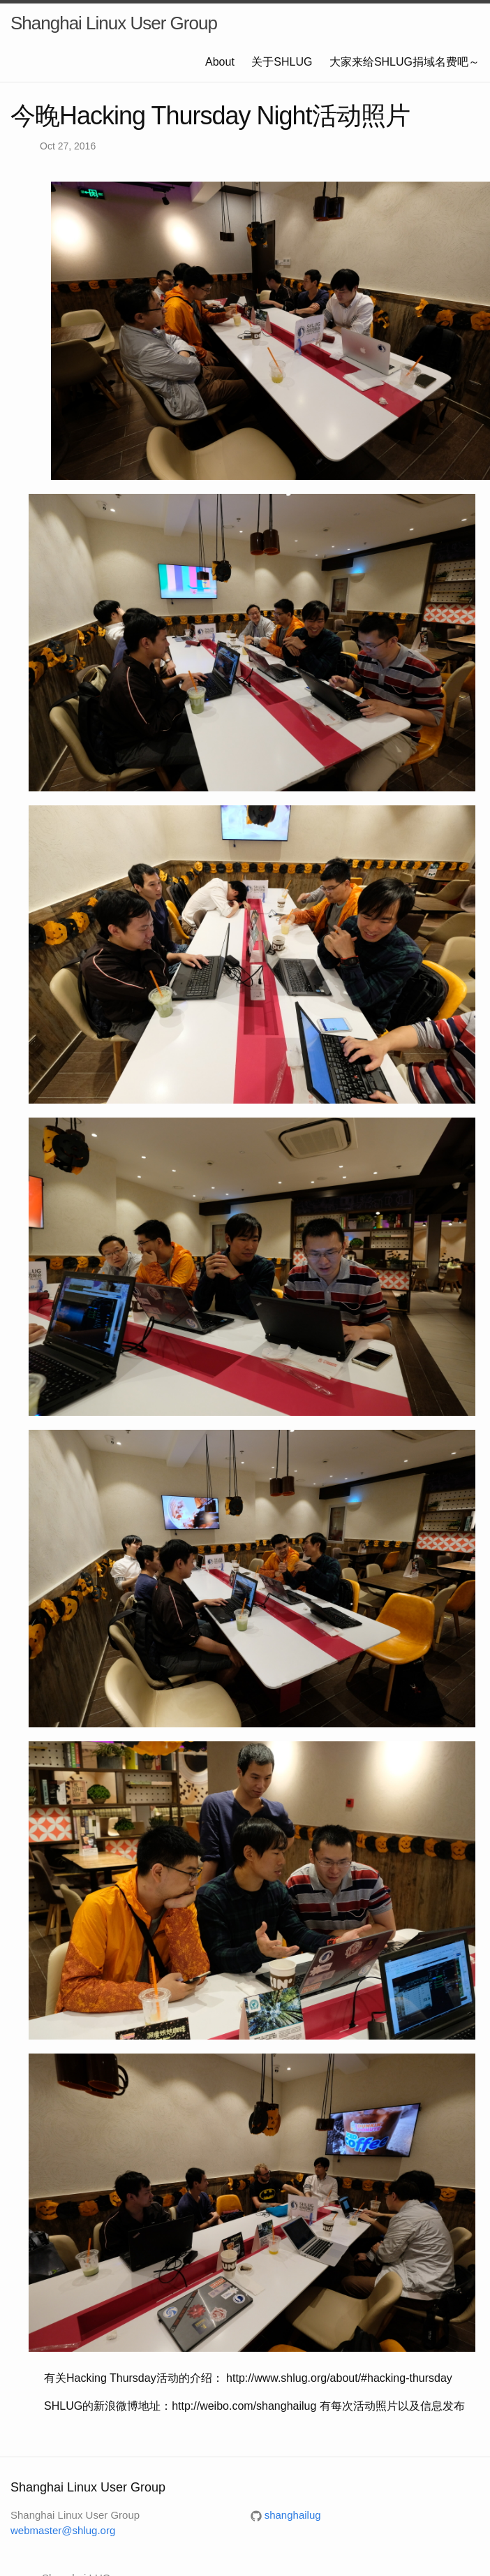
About (220, 62)
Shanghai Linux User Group (113, 23)
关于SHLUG (281, 62)
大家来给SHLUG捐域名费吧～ (404, 62)
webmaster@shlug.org (62, 2530)
